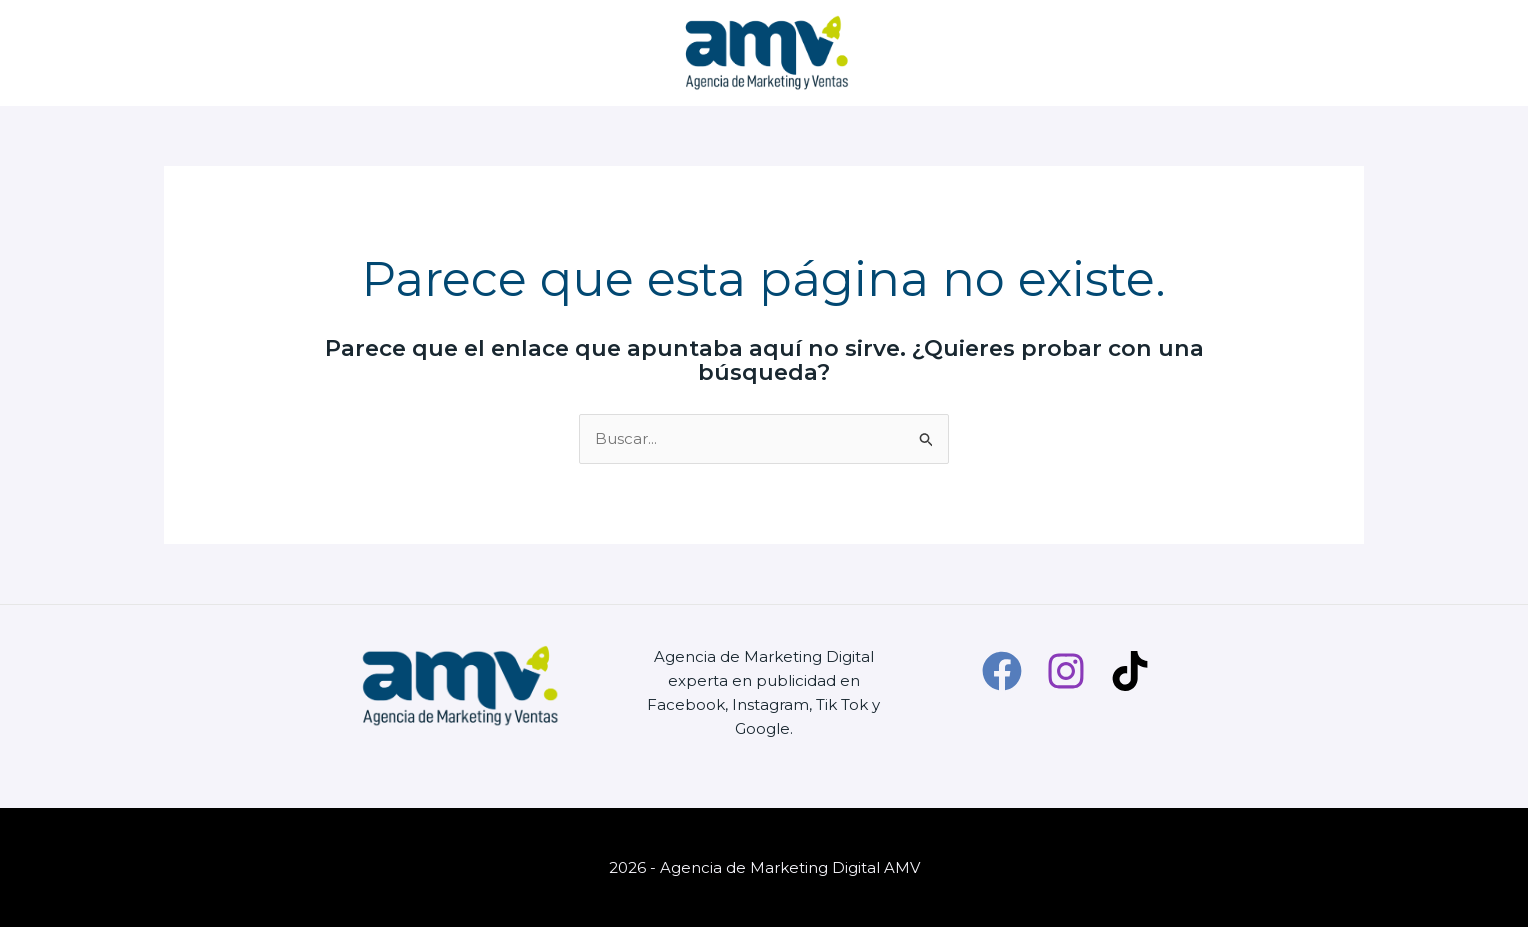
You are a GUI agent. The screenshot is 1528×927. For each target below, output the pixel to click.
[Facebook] (1002, 671)
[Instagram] (1066, 671)
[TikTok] (1130, 671)
